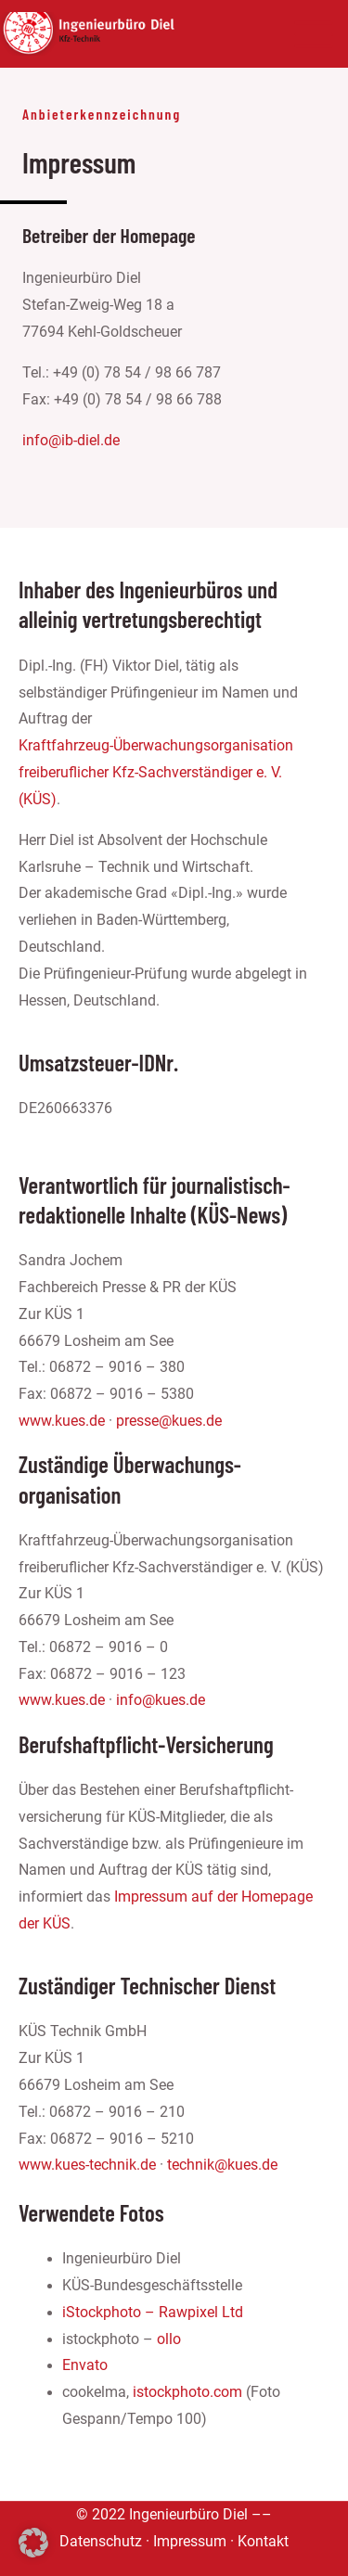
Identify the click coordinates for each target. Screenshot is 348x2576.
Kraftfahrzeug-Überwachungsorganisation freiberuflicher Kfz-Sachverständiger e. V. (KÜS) (156, 772)
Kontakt (263, 2541)
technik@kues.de (222, 2165)
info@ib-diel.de (71, 440)
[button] (33, 2542)
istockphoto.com (187, 2392)
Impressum (189, 2541)
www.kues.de (62, 1421)
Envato (85, 2365)
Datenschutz (100, 2541)
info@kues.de (160, 1700)
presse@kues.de (169, 1421)
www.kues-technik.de (87, 2165)
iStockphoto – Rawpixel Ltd (152, 2312)
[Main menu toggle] (314, 34)
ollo (169, 2339)
